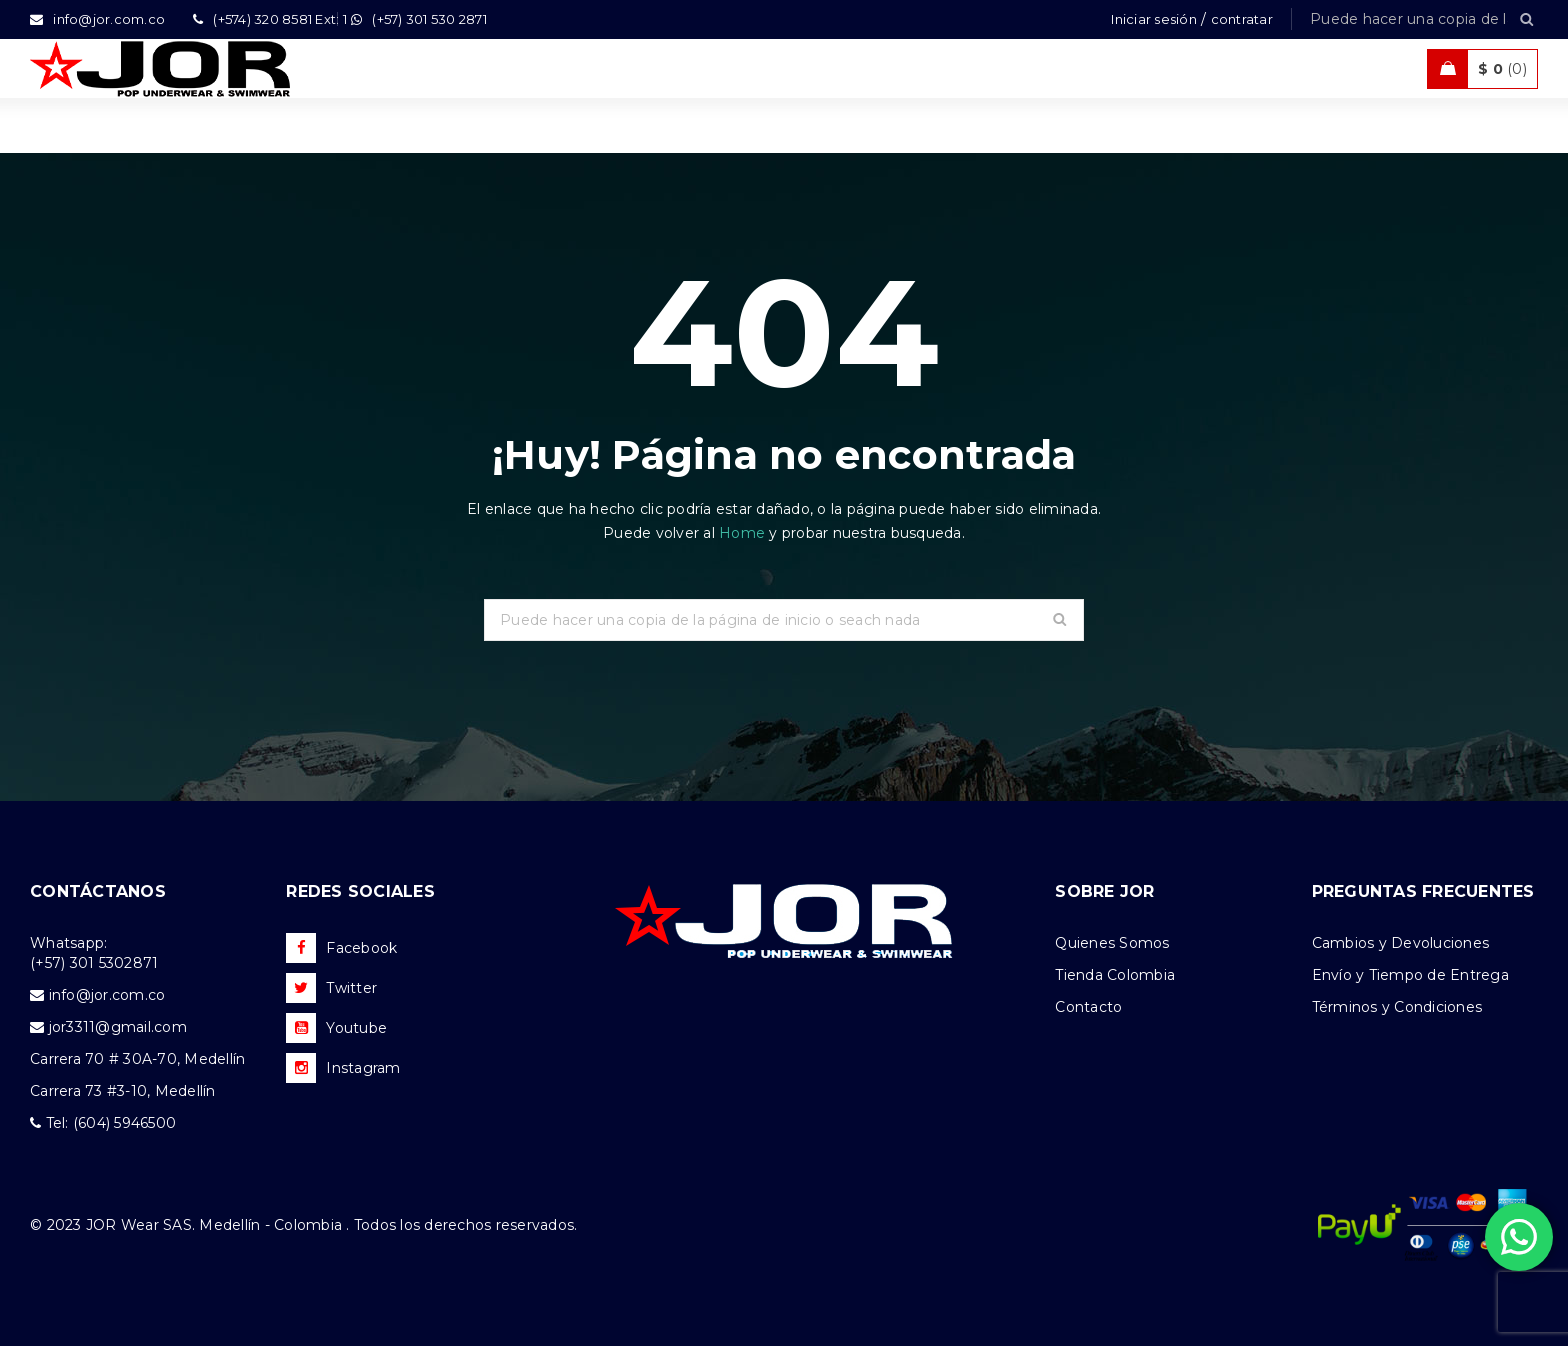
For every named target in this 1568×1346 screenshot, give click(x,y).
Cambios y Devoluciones (1401, 943)
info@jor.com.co (107, 995)
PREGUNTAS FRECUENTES (1423, 891)
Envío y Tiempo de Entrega (1410, 975)
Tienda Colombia (1115, 975)
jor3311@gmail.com (118, 1027)
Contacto (1088, 1007)
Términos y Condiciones (1397, 1007)
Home (744, 533)
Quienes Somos (1112, 943)
